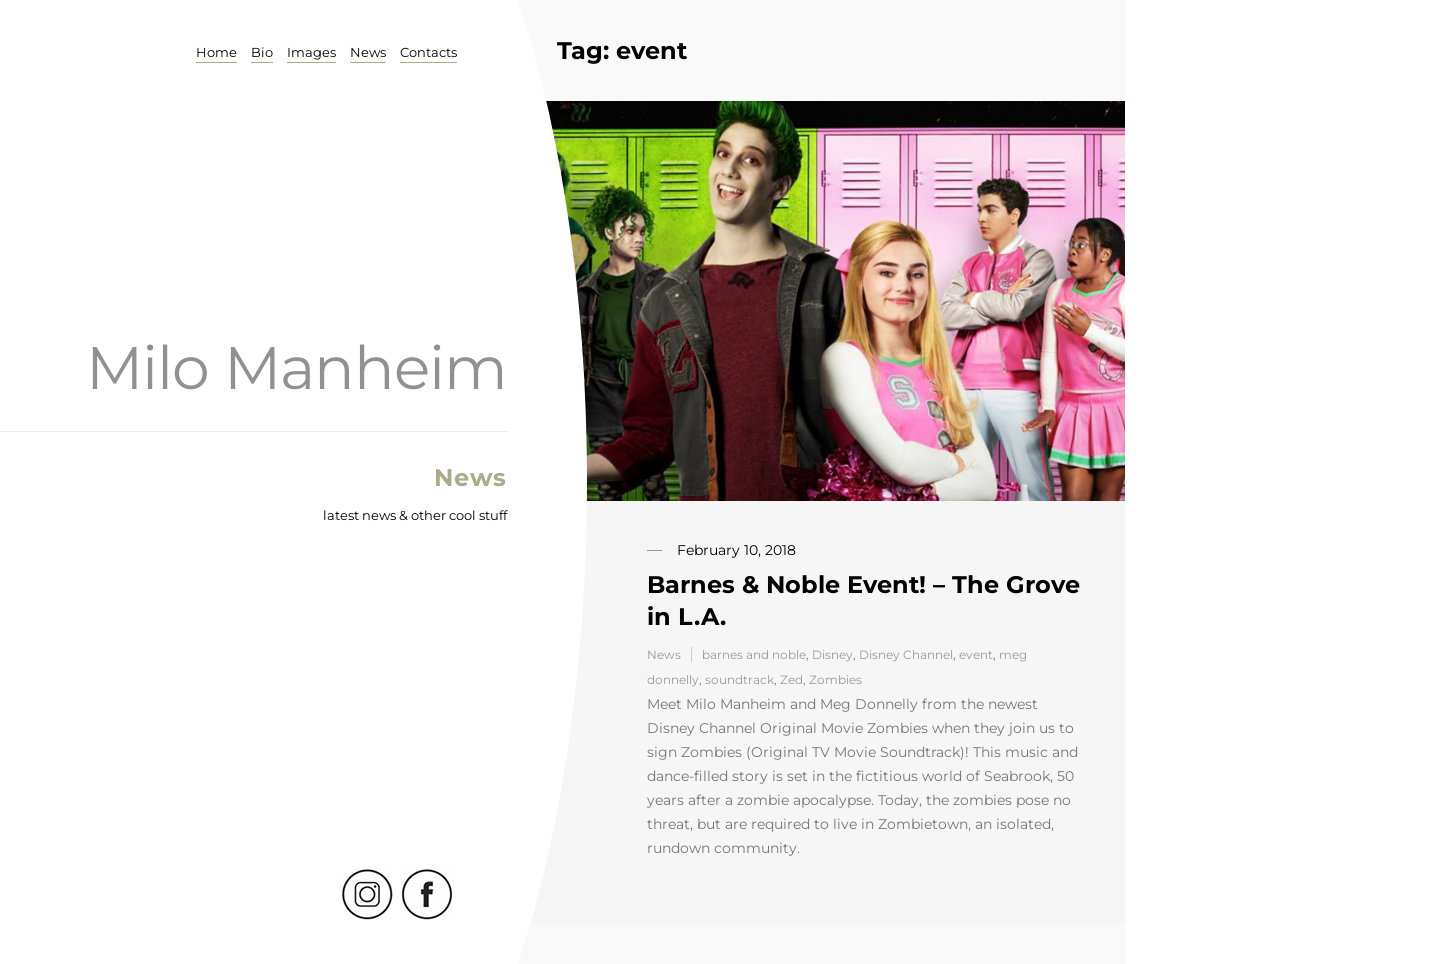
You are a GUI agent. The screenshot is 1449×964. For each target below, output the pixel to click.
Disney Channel (906, 654)
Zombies (835, 679)
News (368, 52)
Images (311, 52)
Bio (262, 52)
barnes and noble (754, 654)
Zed (791, 679)
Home (216, 52)
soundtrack (739, 679)
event (976, 654)
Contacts (428, 52)
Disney (832, 654)
